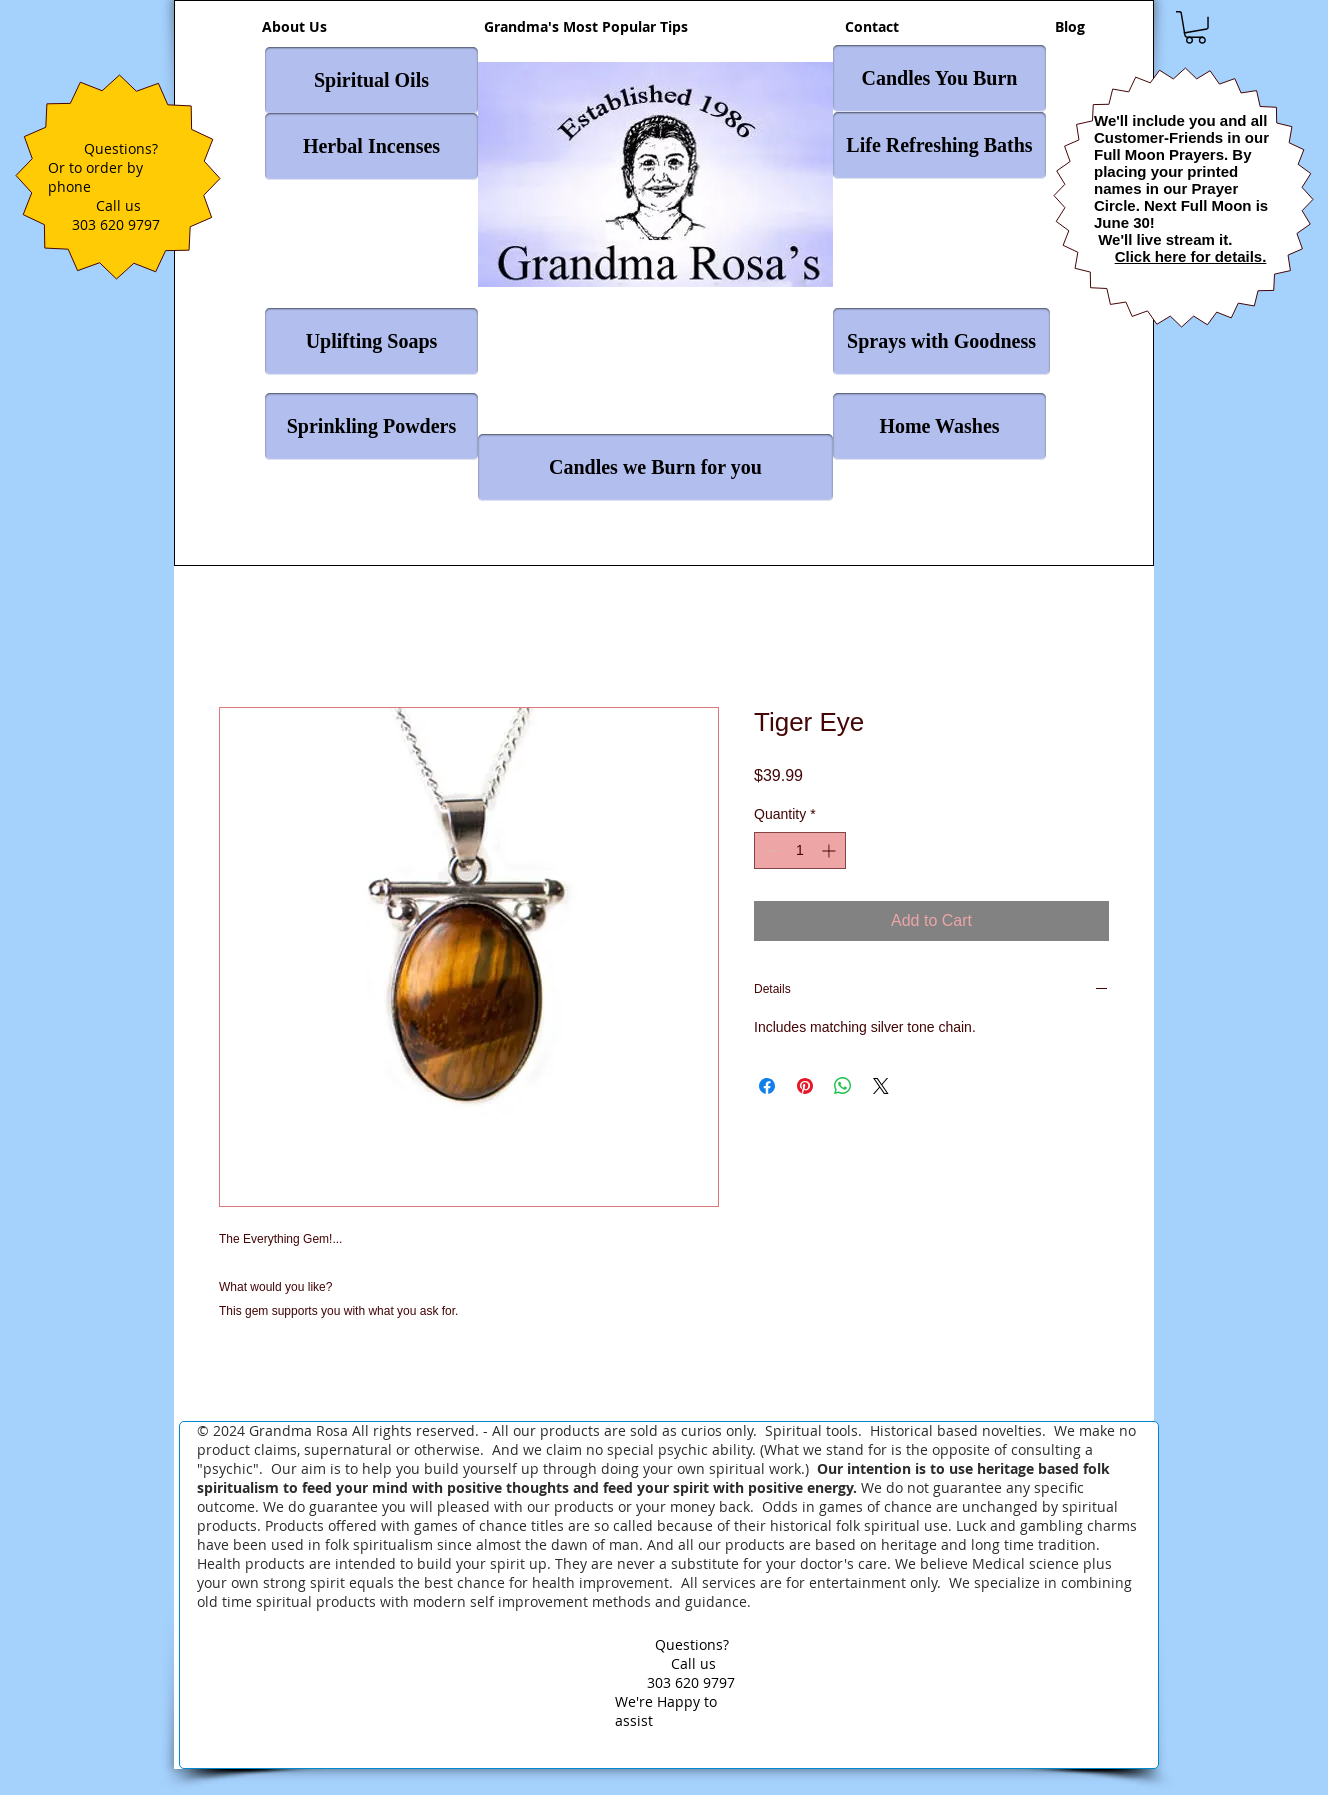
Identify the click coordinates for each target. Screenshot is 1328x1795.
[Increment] (830, 850)
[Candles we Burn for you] (655, 467)
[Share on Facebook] (767, 1086)
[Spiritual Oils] (371, 80)
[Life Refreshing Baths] (939, 145)
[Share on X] (881, 1086)
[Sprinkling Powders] (371, 426)
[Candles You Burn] (939, 78)
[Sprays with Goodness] (941, 341)
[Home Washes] (939, 426)
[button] (1195, 27)
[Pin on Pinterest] (805, 1086)
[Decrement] (769, 850)
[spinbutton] (800, 850)
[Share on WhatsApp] (843, 1086)
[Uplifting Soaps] (371, 341)
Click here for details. (1191, 256)
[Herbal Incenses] (371, 146)
